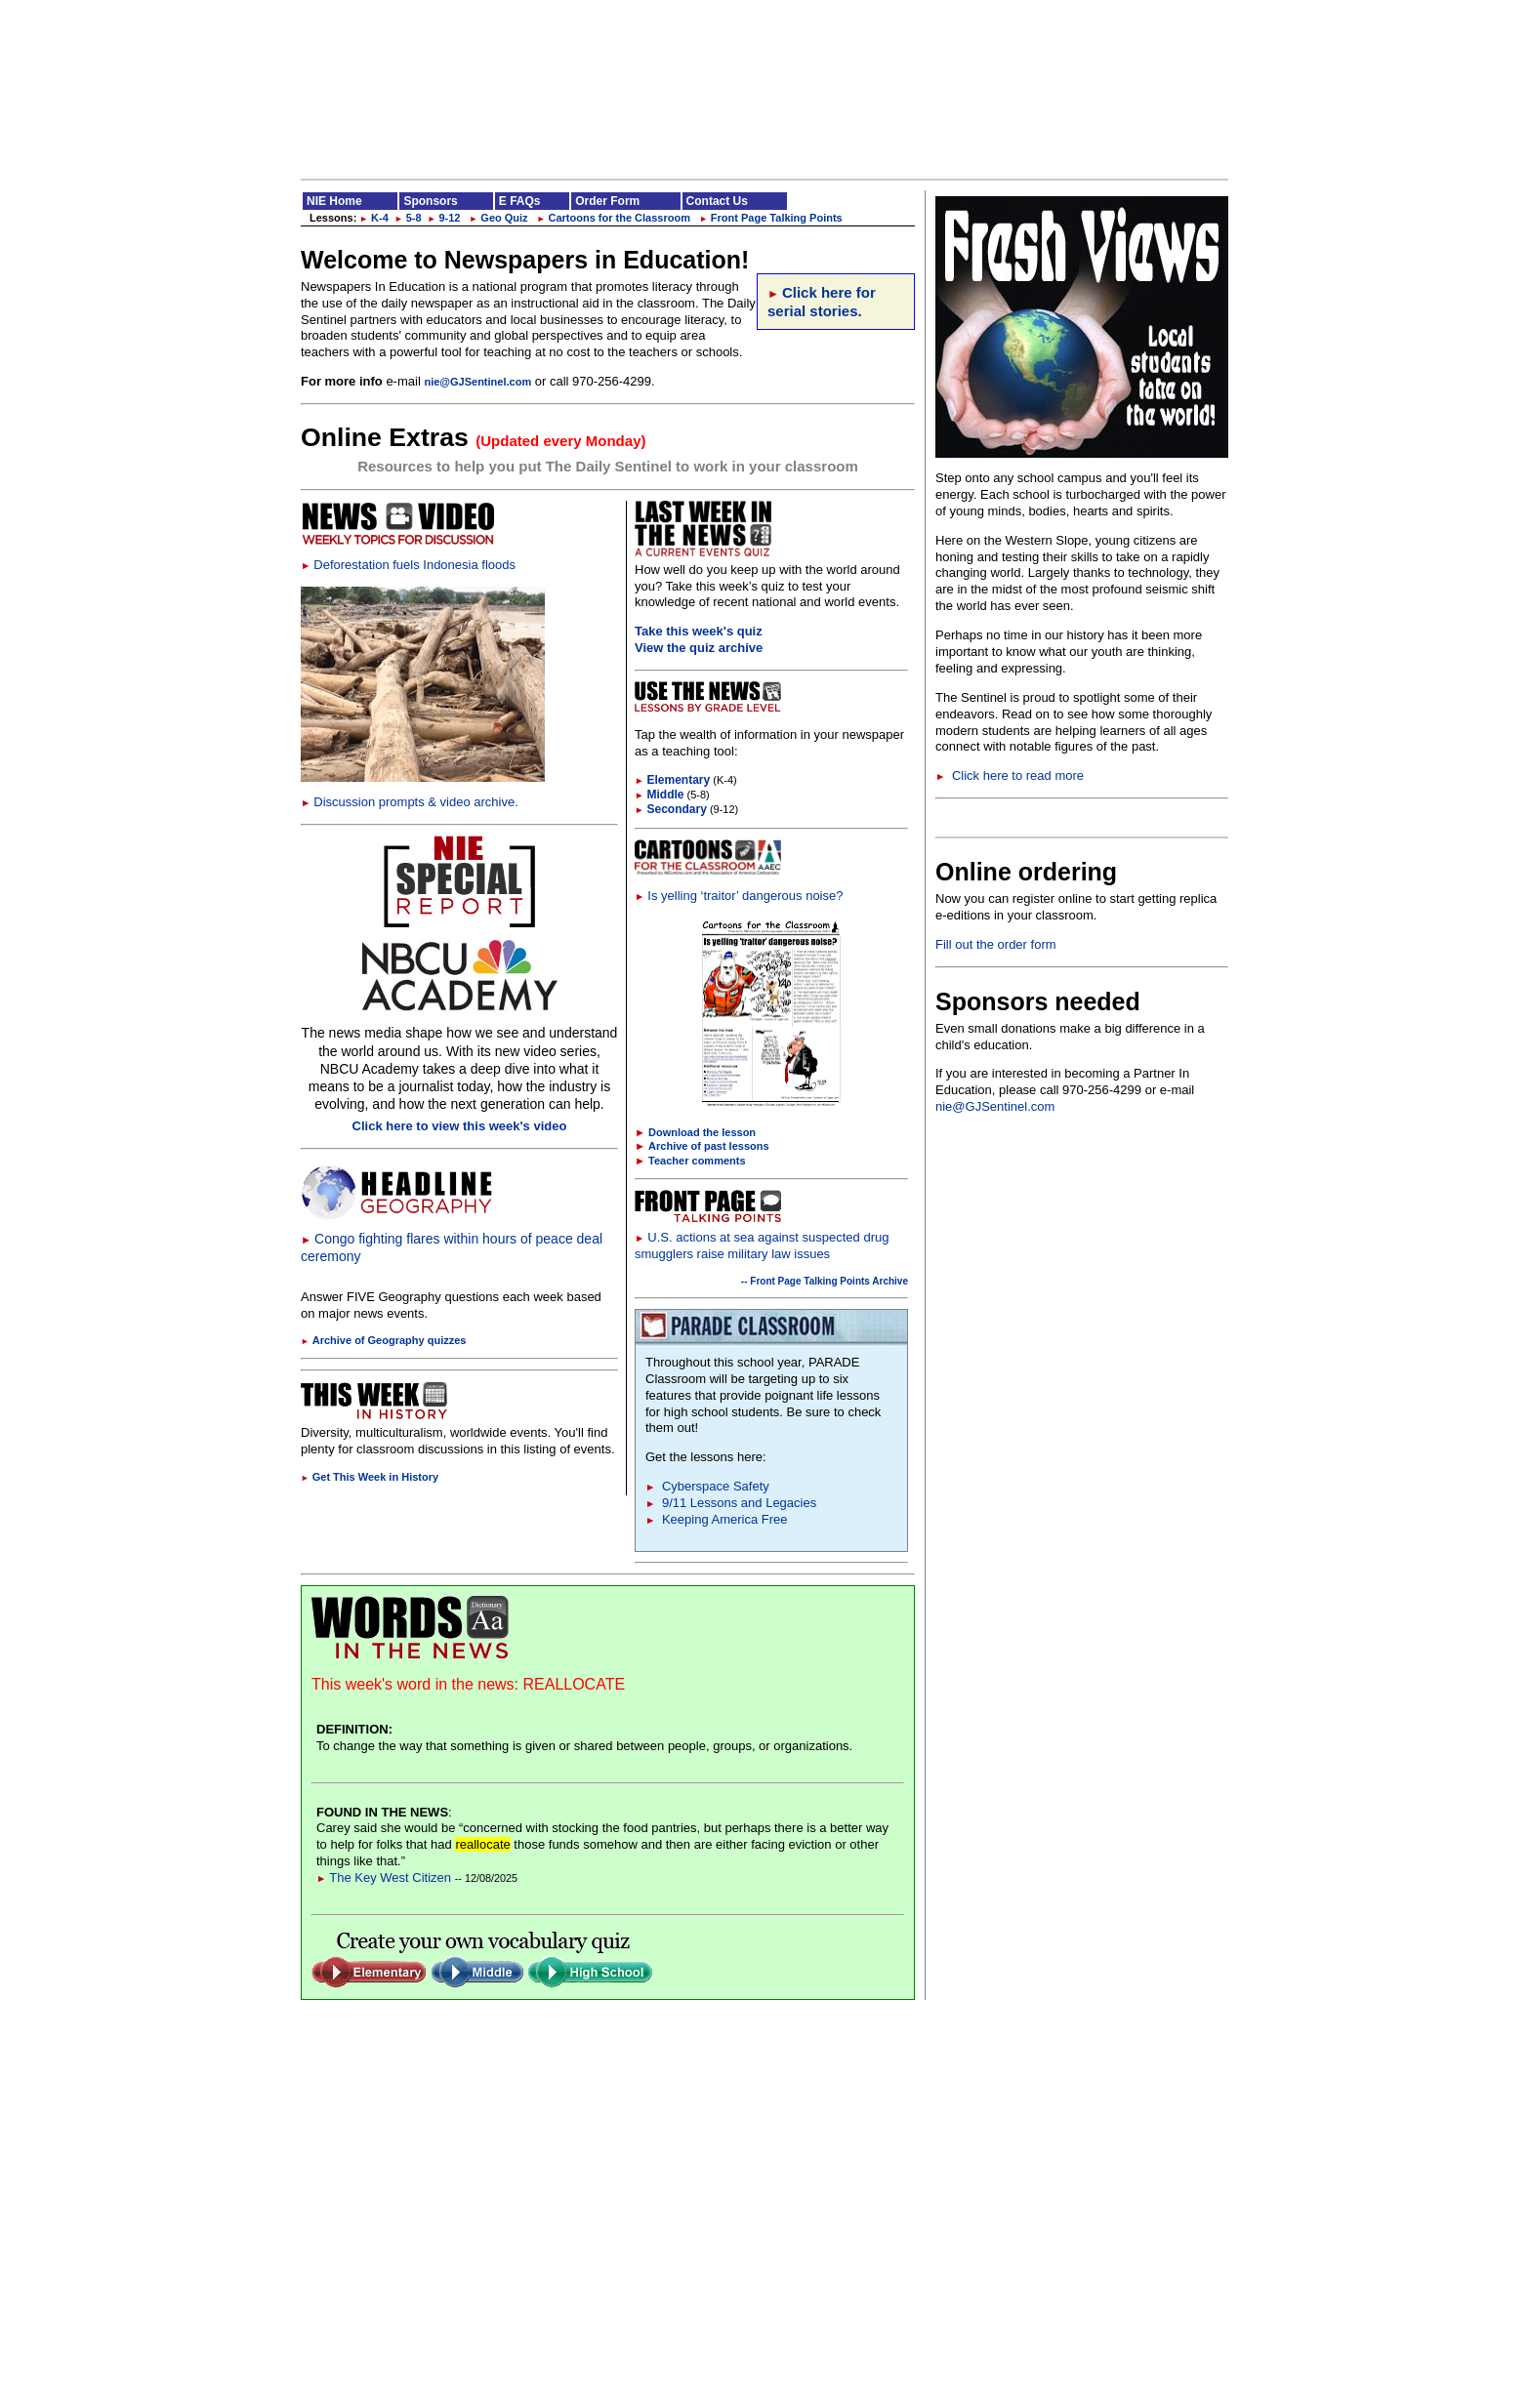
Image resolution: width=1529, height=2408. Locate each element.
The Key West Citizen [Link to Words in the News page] (383, 1877)
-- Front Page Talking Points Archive (824, 1281)
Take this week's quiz (699, 631)
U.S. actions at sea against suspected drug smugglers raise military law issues (761, 1245)
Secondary (671, 809)
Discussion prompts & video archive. (409, 802)
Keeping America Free (716, 1519)
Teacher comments (696, 1160)
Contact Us (717, 201)
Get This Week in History (369, 1477)
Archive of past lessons (708, 1146)
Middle (659, 794)
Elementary (672, 780)
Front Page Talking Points (771, 218)
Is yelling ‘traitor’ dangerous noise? (739, 895)
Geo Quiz (499, 218)
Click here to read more (1009, 775)
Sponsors (430, 201)
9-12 (444, 218)
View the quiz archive (699, 647)
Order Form (607, 201)
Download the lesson (702, 1132)
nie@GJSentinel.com (477, 382)
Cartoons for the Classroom (613, 218)
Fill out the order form (995, 944)
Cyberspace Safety (707, 1486)
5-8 (408, 218)
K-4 (373, 218)
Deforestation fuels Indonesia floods (408, 564)
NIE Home (334, 201)
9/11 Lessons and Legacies (730, 1502)
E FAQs (520, 201)
